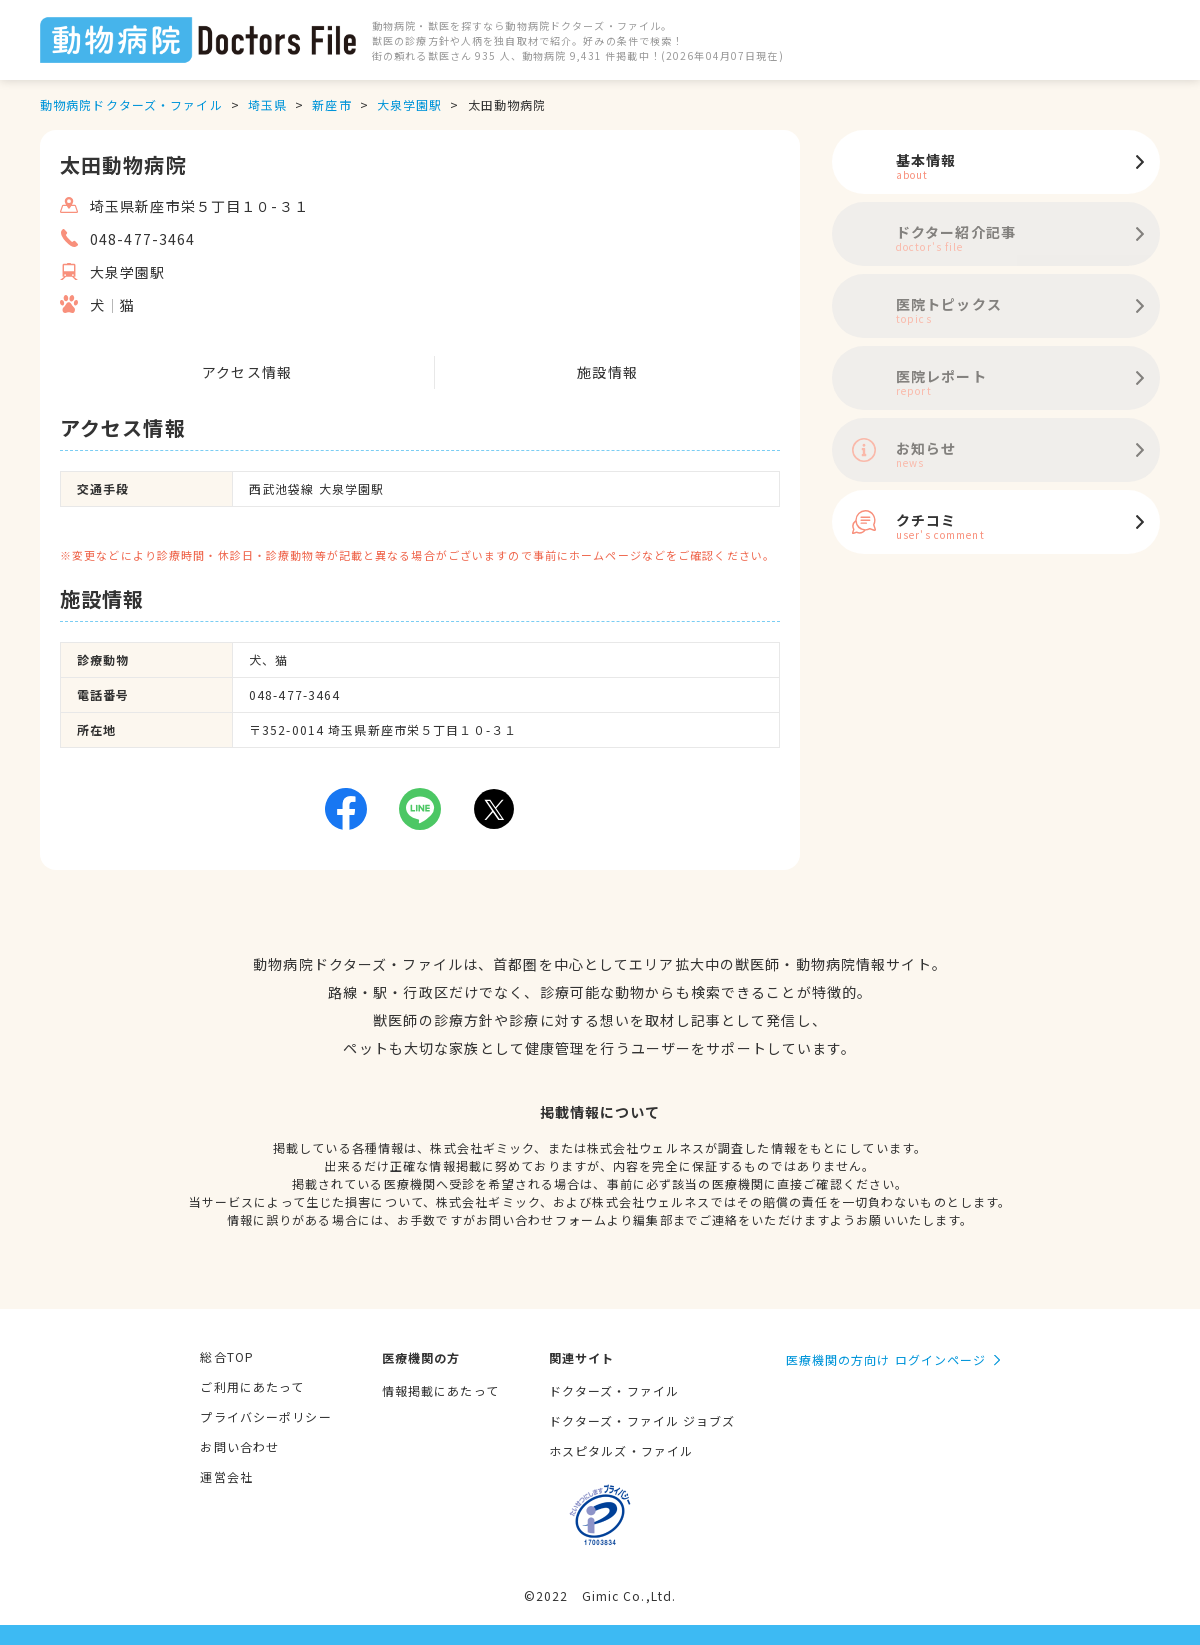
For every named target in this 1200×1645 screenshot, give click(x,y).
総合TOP (227, 1356)
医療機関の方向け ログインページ (886, 1359)
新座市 (331, 104)
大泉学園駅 (410, 104)
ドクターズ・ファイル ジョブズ (642, 1420)
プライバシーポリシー (265, 1416)
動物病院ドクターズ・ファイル (131, 104)
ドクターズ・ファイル (614, 1390)
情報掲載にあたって (440, 1390)
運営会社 (226, 1476)
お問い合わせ (239, 1446)
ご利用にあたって (252, 1386)
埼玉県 (267, 104)
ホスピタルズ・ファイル (621, 1450)
